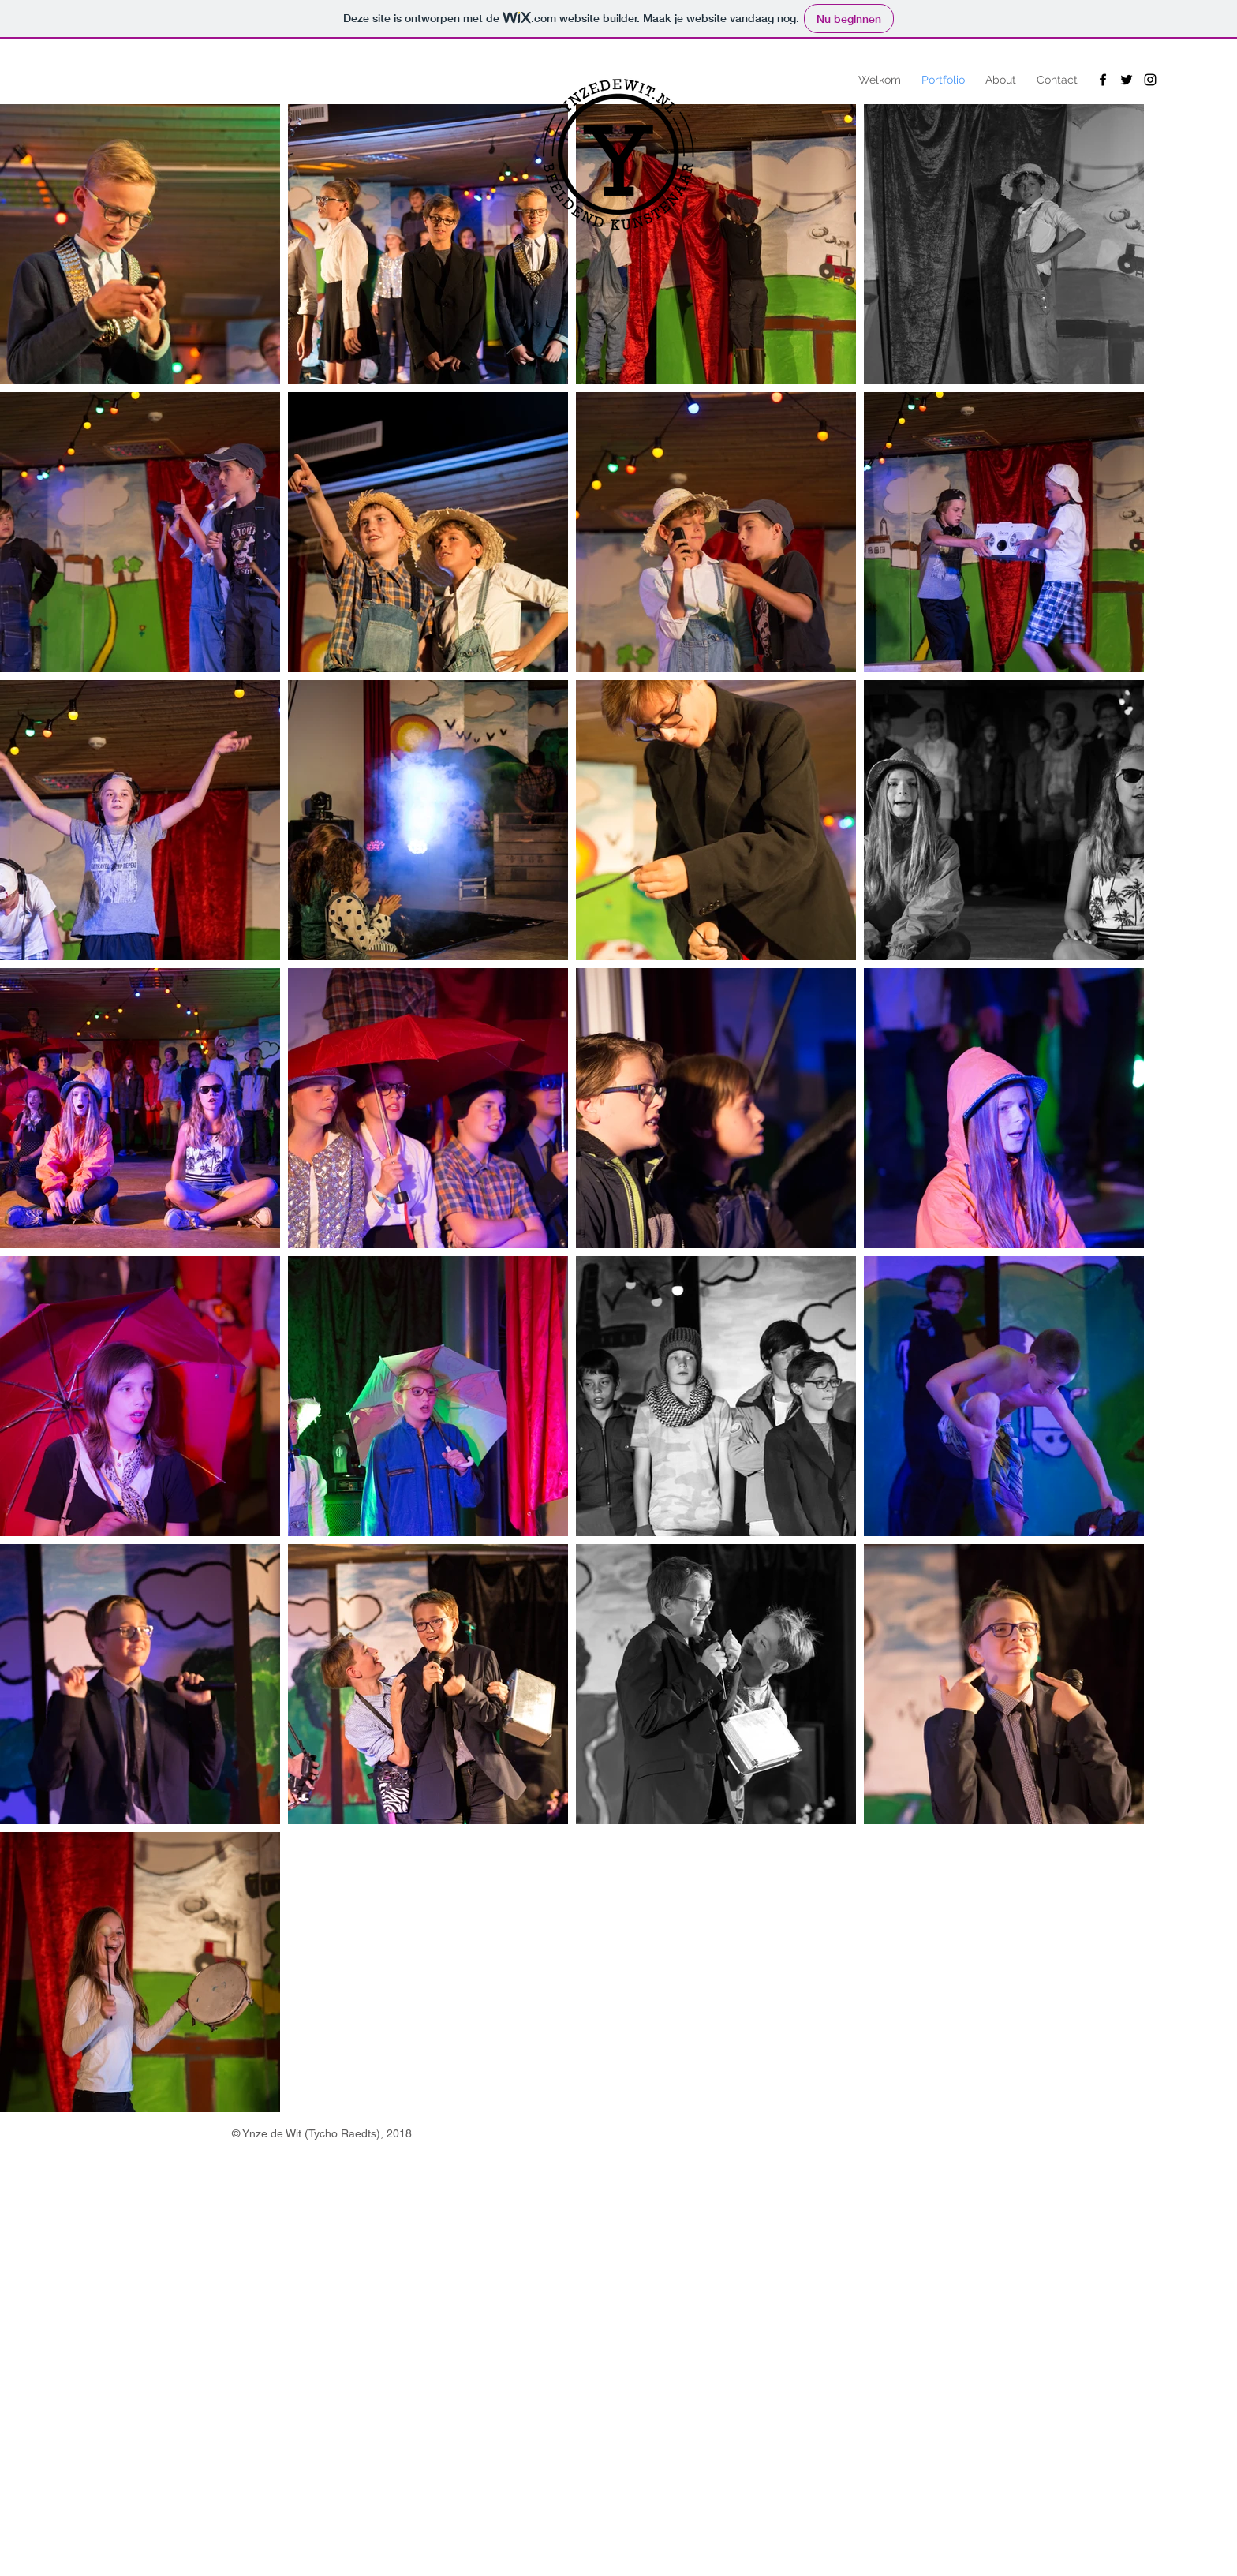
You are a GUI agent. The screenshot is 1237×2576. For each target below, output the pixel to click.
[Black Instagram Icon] (1150, 80)
